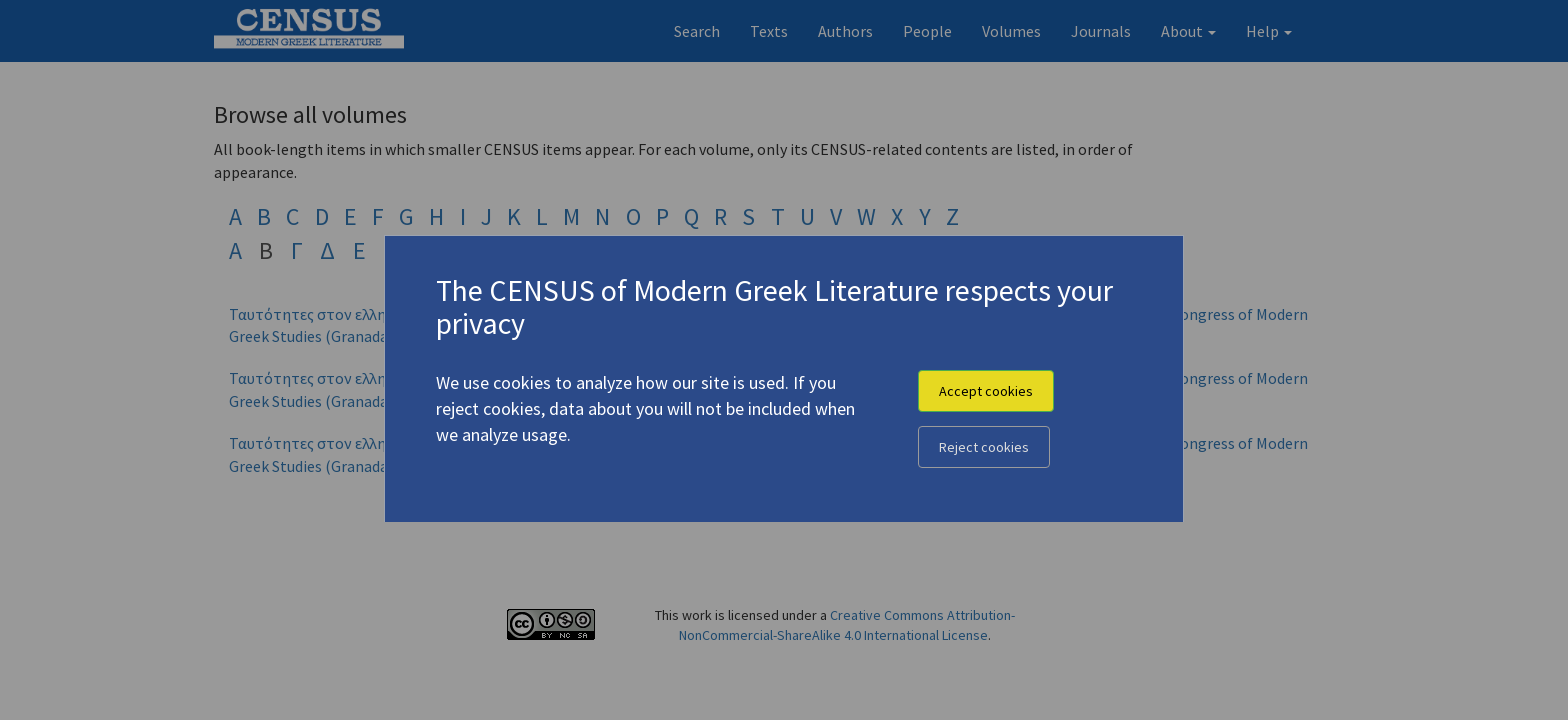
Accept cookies (986, 391)
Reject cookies (984, 447)
